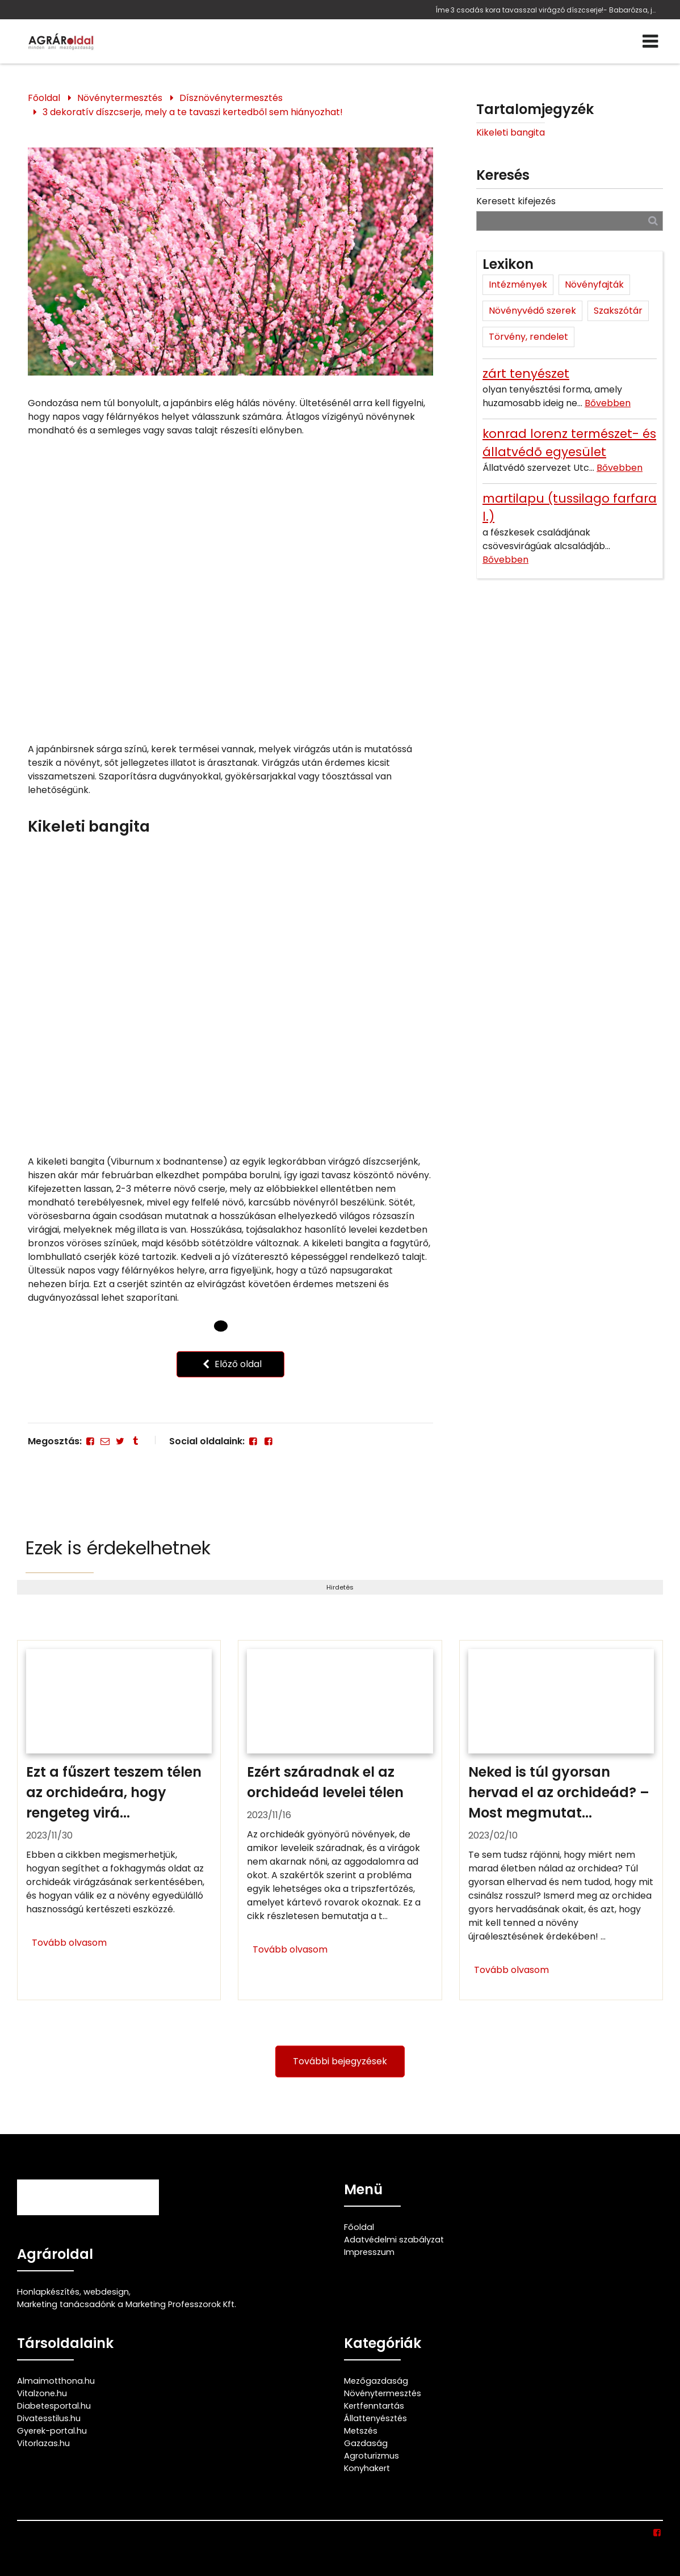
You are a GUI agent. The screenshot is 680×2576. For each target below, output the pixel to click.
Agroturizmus (371, 2455)
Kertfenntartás (374, 2405)
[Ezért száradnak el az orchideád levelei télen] (340, 1820)
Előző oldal (230, 1364)
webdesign (106, 2291)
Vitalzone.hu (42, 2393)
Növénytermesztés (119, 97)
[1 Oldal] (240, 1326)
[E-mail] (105, 1441)
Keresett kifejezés (516, 201)
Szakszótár (618, 310)
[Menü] (650, 41)
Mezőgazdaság (376, 2381)
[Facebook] (90, 1441)
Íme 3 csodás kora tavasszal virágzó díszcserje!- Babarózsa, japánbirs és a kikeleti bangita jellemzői (546, 10)
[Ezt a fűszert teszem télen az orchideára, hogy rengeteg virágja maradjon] (119, 1820)
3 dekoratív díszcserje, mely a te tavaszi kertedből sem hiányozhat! (193, 112)
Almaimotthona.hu (56, 2381)
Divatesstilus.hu (49, 2418)
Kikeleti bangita (510, 132)
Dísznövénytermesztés (231, 97)
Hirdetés (340, 1587)
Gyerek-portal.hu (52, 2430)
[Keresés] (653, 220)
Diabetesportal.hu (54, 2405)
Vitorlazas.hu (43, 2443)
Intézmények (518, 284)
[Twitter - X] (120, 1441)
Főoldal (44, 97)
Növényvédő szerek (532, 310)
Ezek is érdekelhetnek (118, 1548)
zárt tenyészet (525, 373)
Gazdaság (366, 2443)
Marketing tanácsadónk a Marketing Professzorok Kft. (126, 2304)
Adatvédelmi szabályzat (394, 2239)
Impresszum (369, 2252)
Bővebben (608, 403)
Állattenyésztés (375, 2418)
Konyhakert (367, 2468)
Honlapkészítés (48, 2291)
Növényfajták (594, 284)
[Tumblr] (135, 1441)
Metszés (360, 2430)
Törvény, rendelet (528, 336)
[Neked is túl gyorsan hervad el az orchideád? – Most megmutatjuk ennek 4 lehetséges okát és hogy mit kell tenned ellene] (561, 1820)
